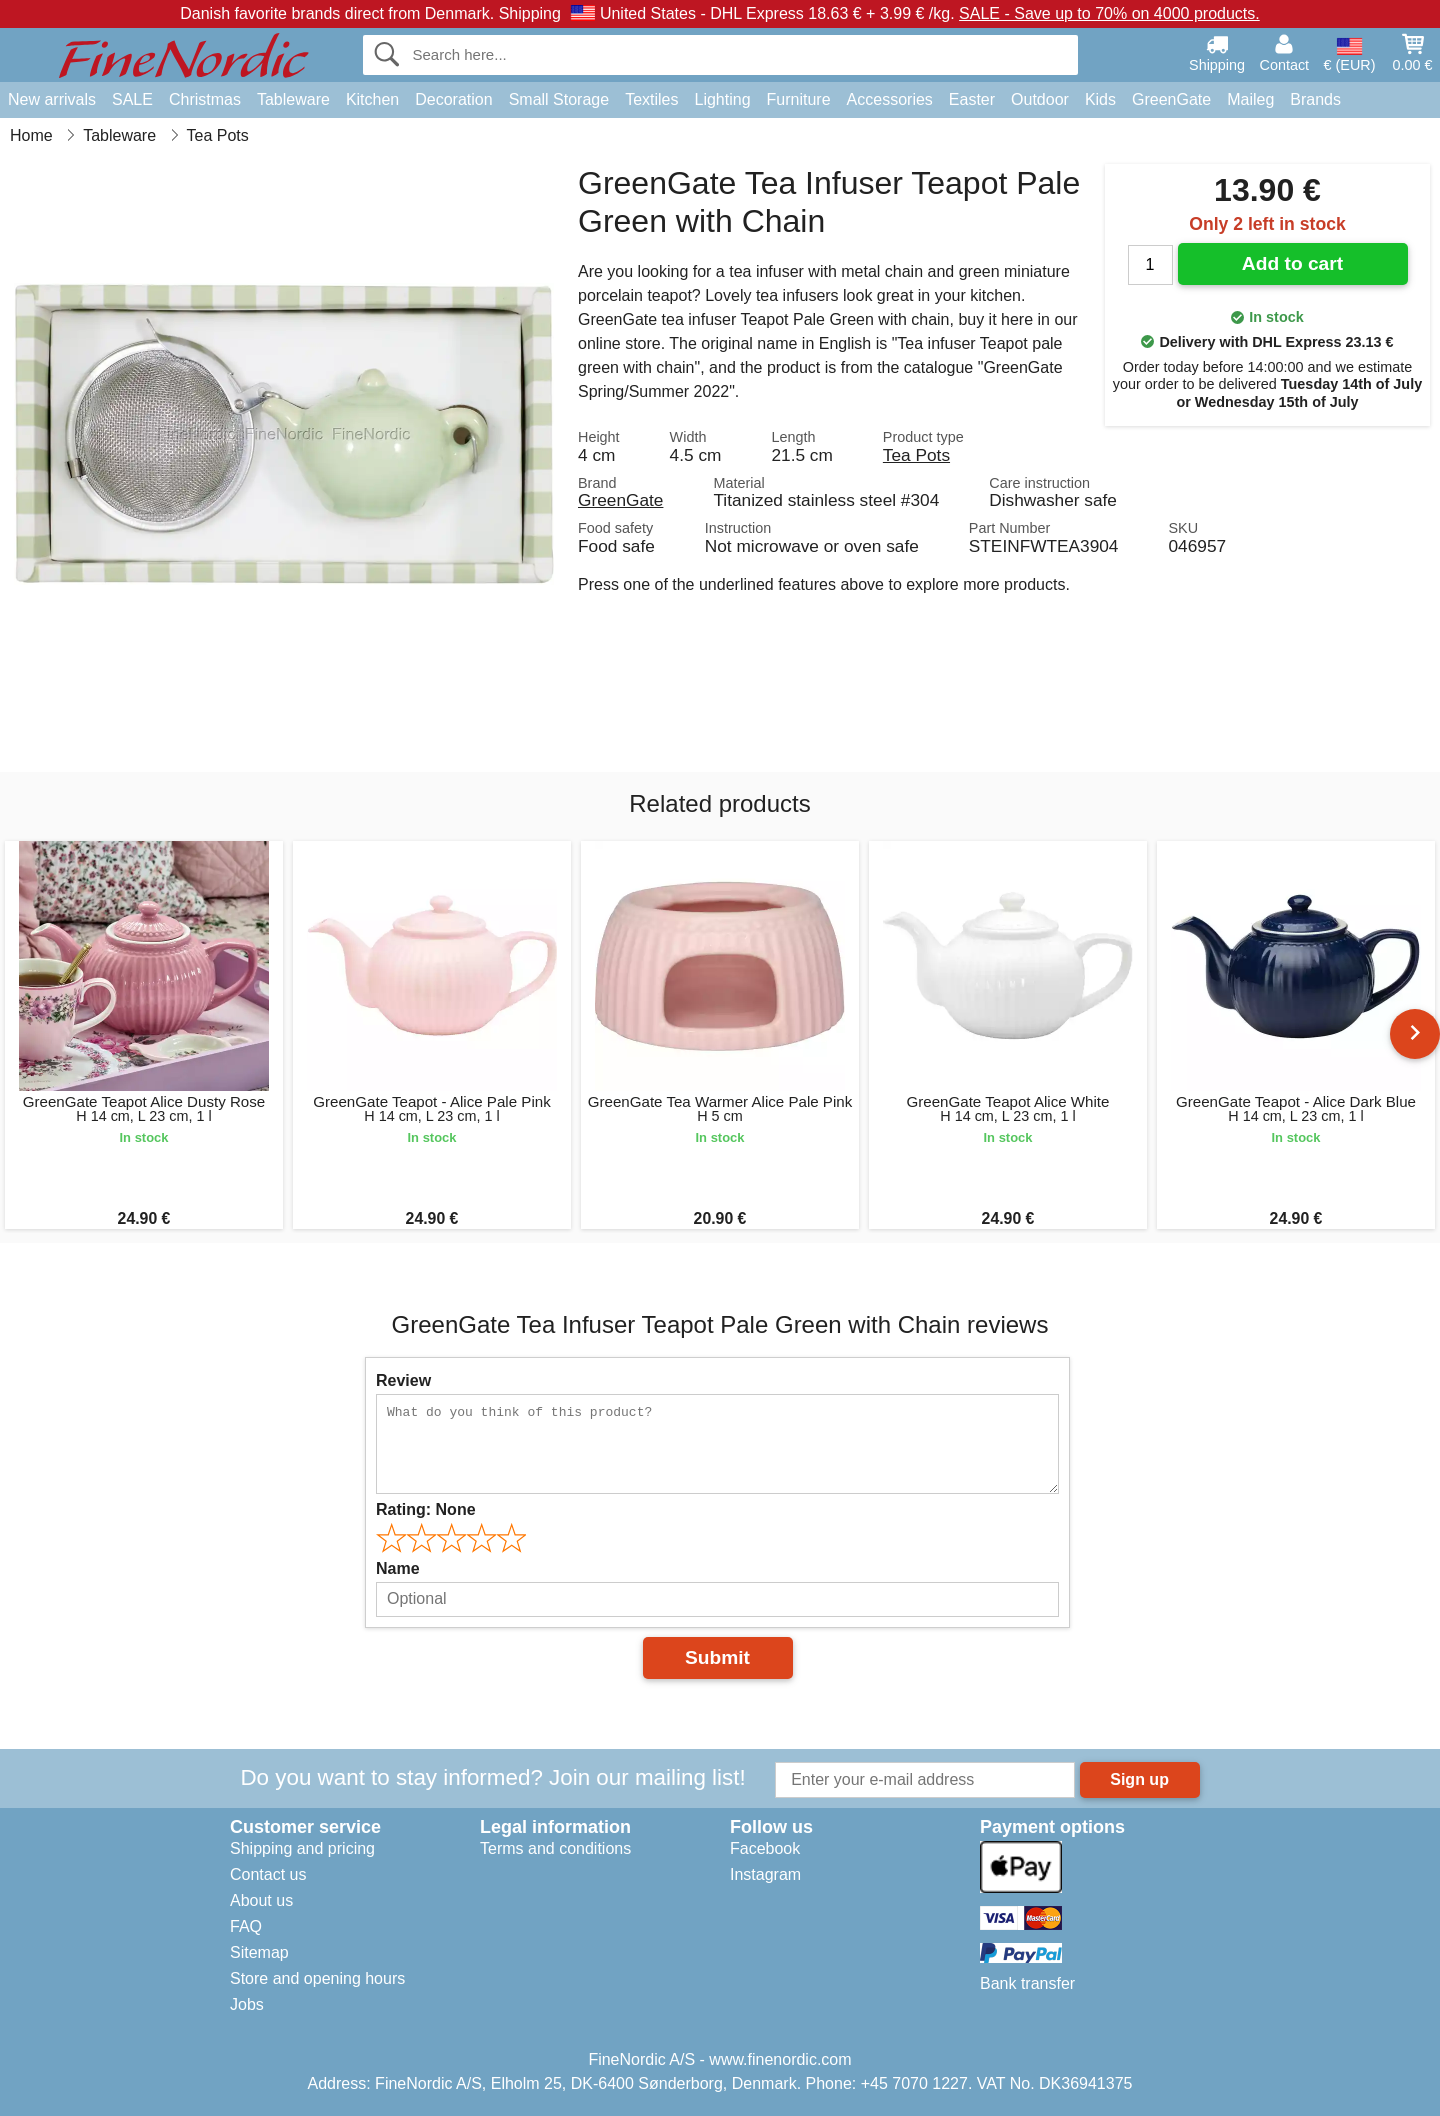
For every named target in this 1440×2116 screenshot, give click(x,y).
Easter (972, 99)
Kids (1100, 99)
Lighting (723, 99)
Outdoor (1040, 99)
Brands (1315, 99)
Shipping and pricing (302, 1848)
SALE (132, 99)
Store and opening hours (317, 1978)
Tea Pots (916, 455)
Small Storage (559, 99)
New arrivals (52, 99)
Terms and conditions (555, 1848)
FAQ (246, 1926)
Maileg (1250, 99)
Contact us (268, 1874)
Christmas (205, 99)
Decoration (453, 99)
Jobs (247, 2004)
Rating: (426, 1509)
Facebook (765, 1848)
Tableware (293, 99)
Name (398, 1568)
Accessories (890, 99)
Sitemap (259, 1952)
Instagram (765, 1874)
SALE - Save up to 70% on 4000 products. (1109, 13)
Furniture (799, 99)
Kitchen (372, 99)
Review (403, 1380)
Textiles (651, 99)
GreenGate (1171, 99)
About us (261, 1900)
